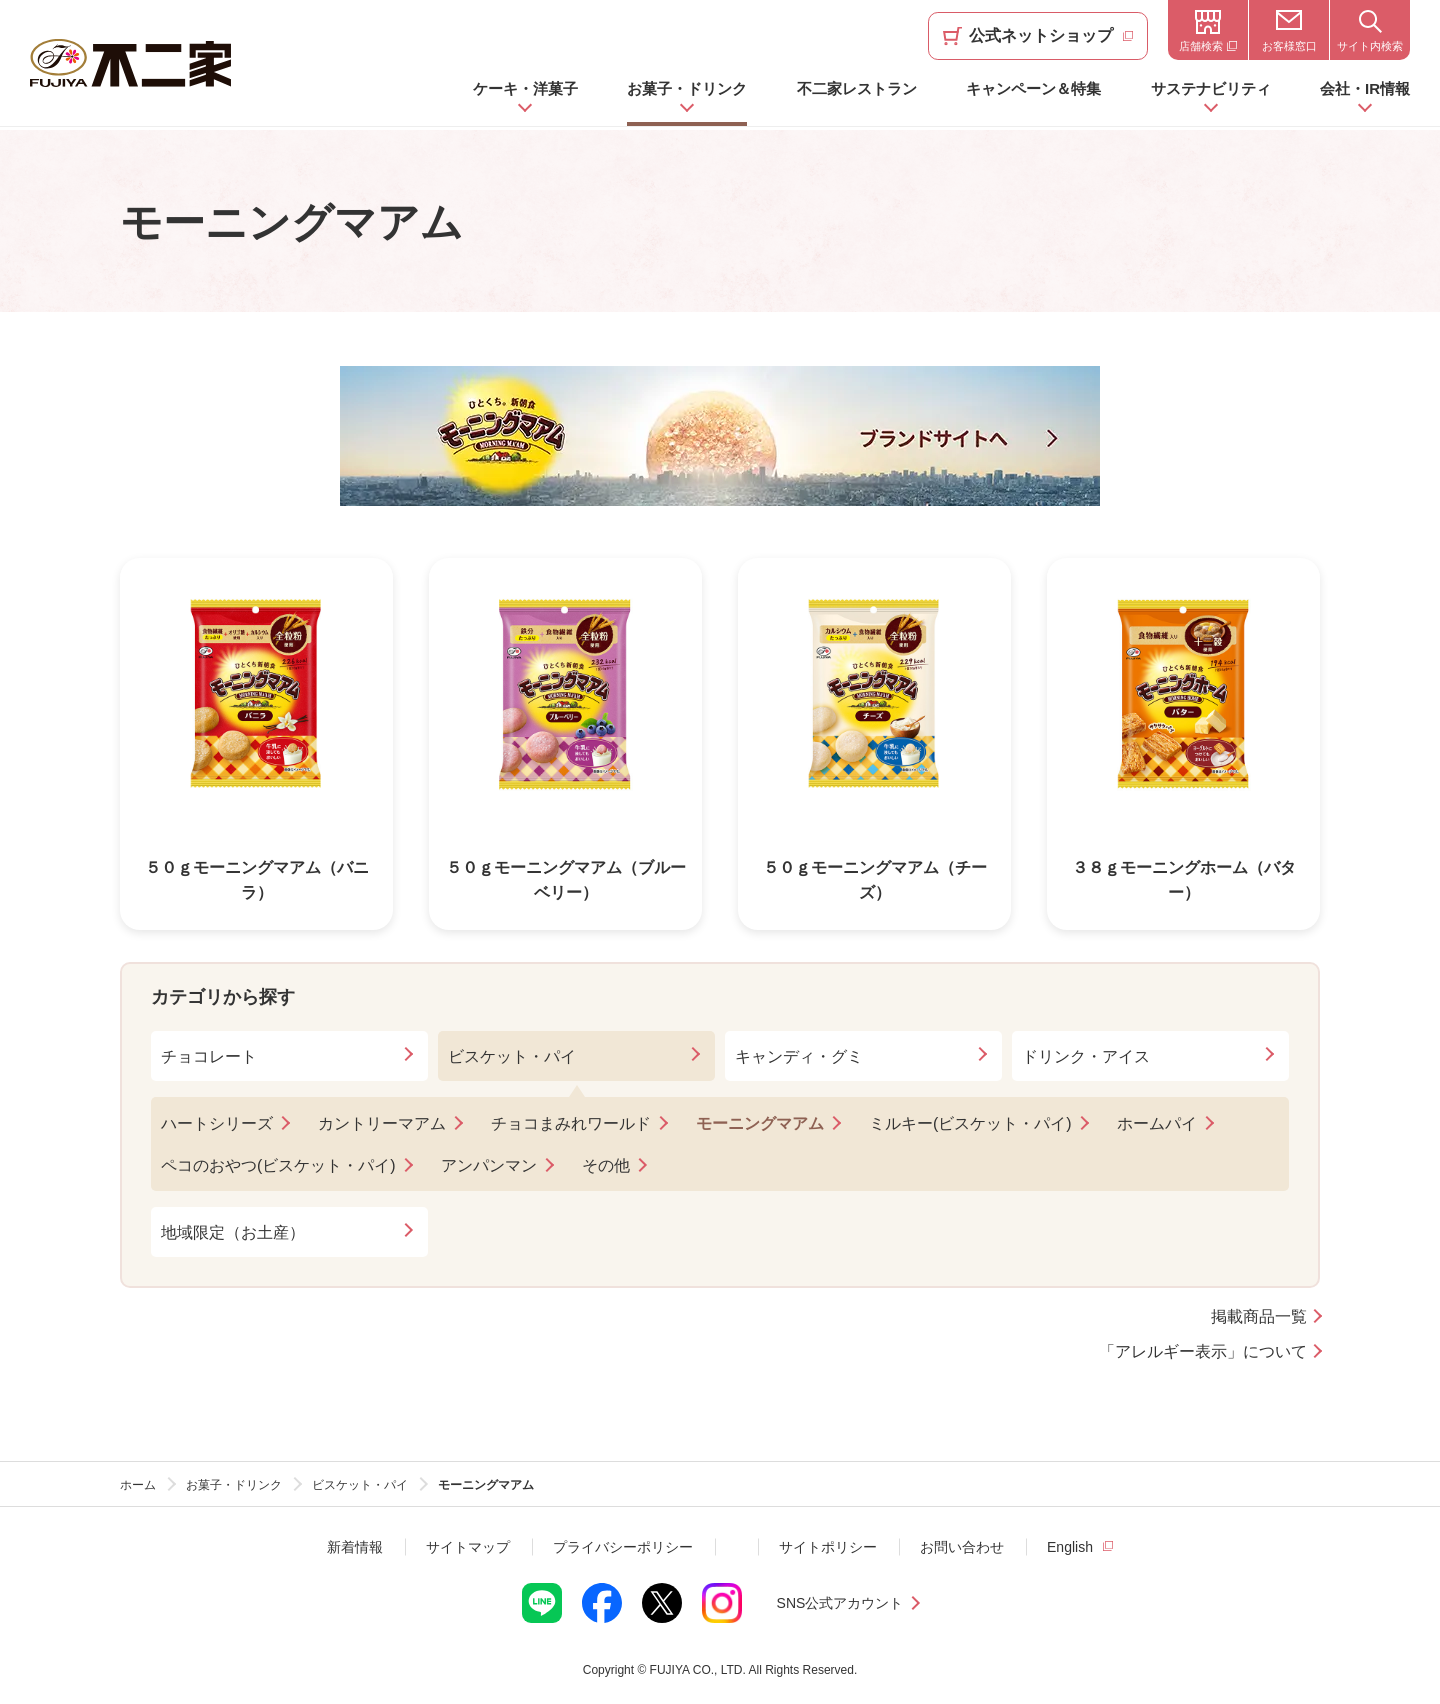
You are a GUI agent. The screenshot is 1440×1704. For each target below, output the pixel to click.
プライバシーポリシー (623, 1547)
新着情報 (355, 1547)
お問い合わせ (962, 1547)
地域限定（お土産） (233, 1232)
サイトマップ (468, 1547)
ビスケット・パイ (512, 1056)
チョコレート (209, 1056)
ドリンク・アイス (1086, 1056)
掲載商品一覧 (1259, 1316)
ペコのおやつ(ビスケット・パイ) (278, 1165)
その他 (606, 1165)
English (1070, 1547)
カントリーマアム (382, 1123)
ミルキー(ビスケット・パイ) (970, 1123)
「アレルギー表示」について (1203, 1352)
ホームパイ (1157, 1123)
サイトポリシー (828, 1547)
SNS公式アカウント (840, 1603)
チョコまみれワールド (571, 1123)
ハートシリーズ (217, 1123)
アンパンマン (489, 1165)
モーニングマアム (760, 1123)
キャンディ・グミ (799, 1056)
